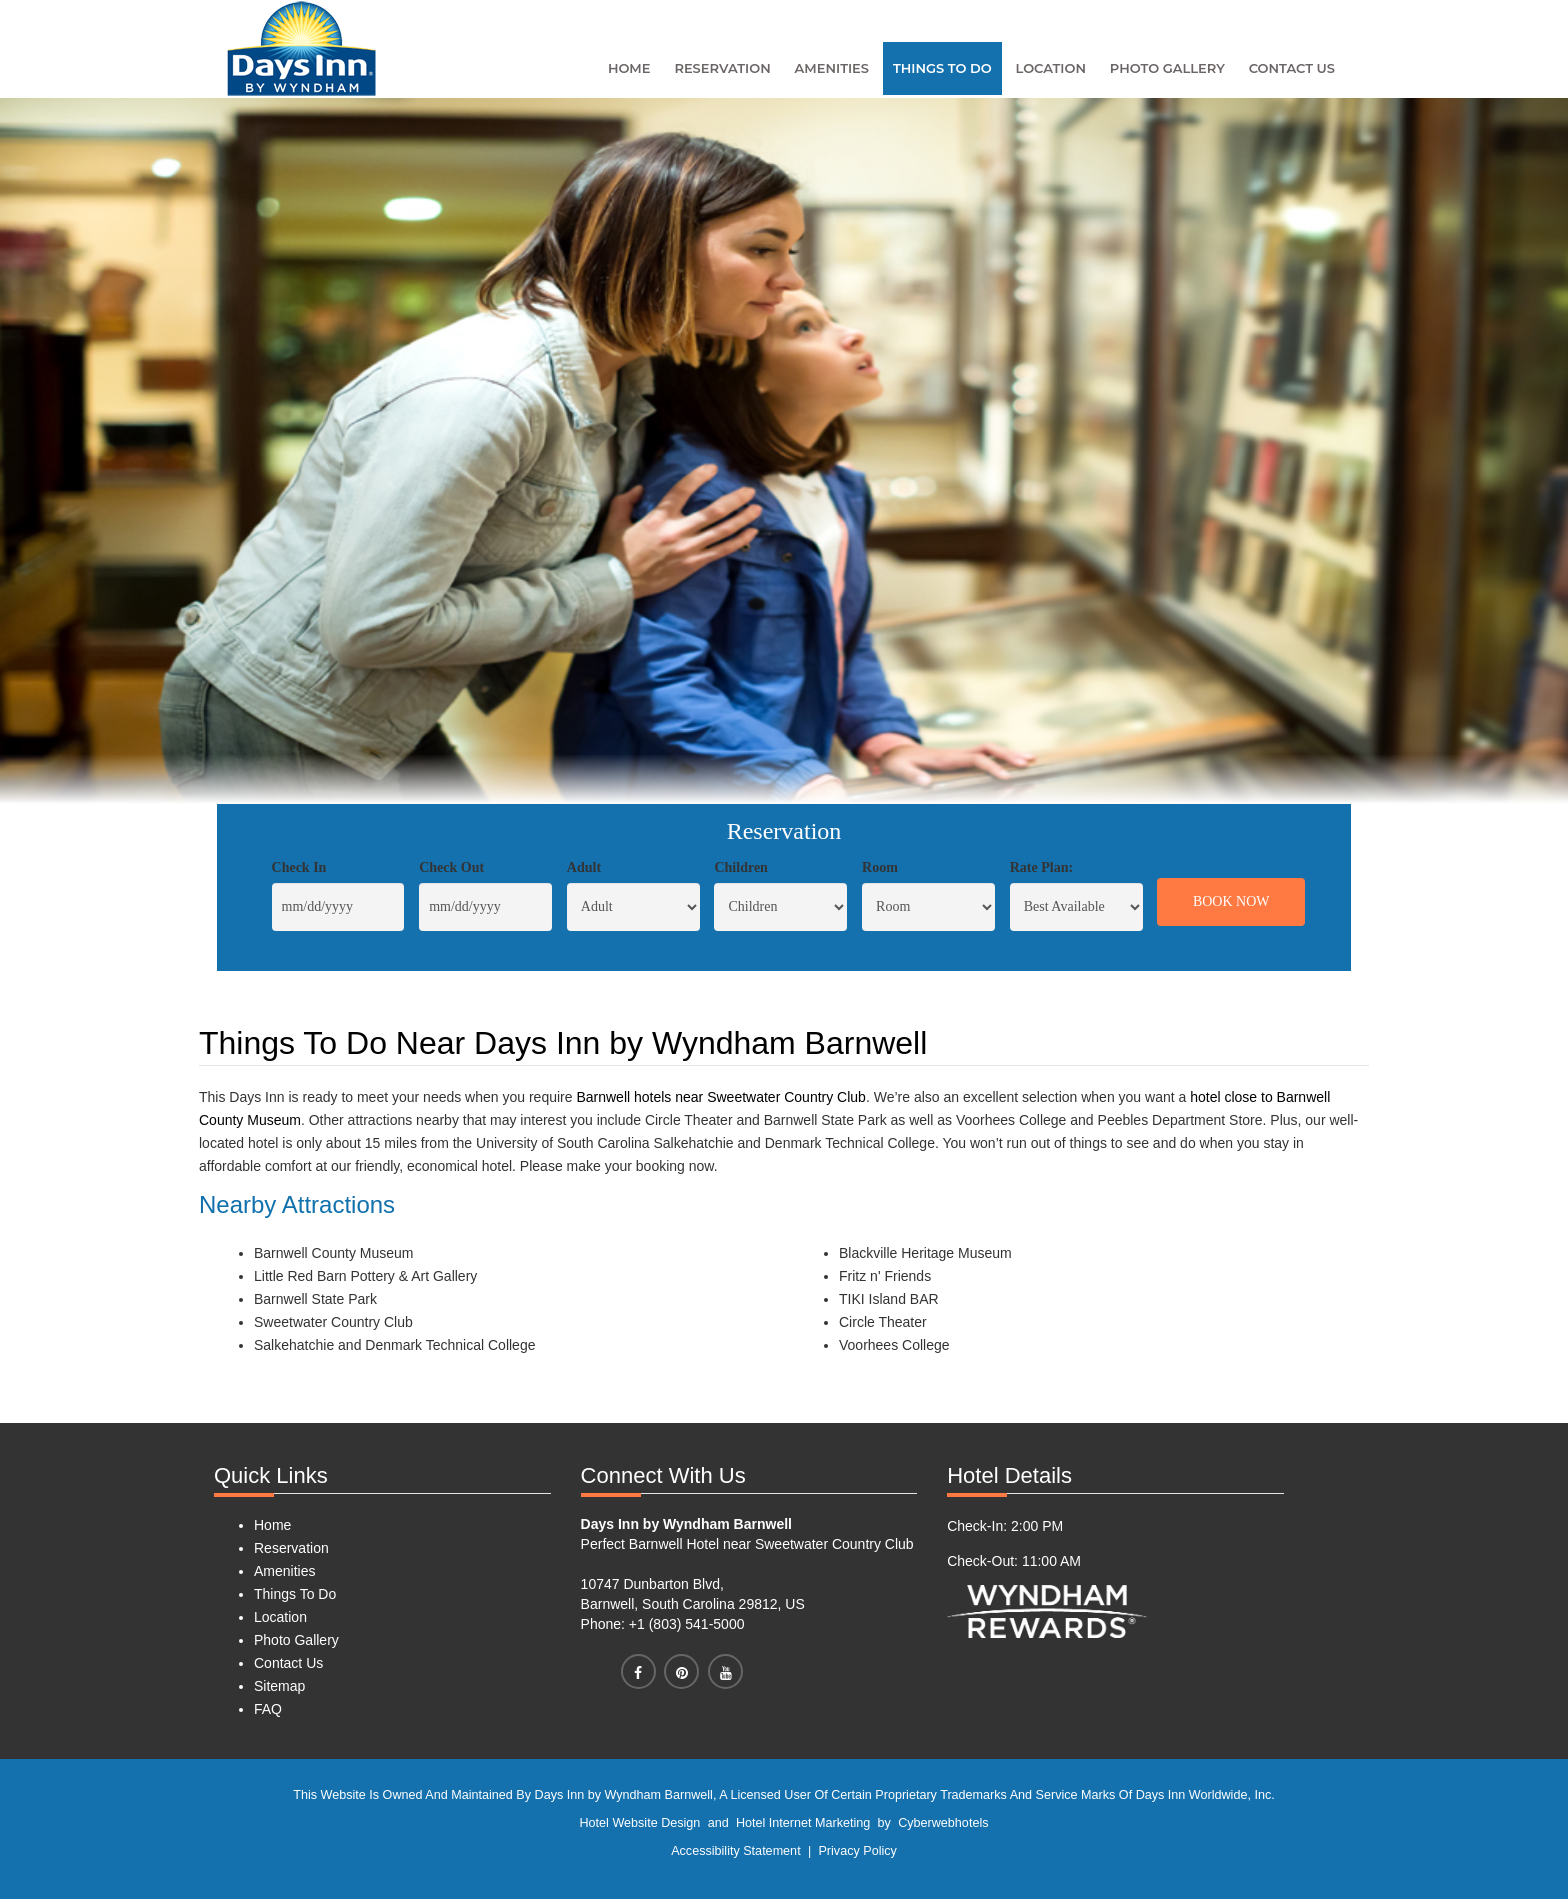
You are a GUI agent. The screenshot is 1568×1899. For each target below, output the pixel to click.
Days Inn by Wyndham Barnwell (686, 1524)
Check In (299, 867)
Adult (584, 867)
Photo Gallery (1167, 68)
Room (880, 867)
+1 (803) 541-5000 (684, 1624)
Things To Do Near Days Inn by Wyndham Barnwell (563, 1043)
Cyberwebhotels (943, 1823)
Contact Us (1292, 68)
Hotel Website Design (640, 1823)
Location (1051, 68)
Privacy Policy (857, 1851)
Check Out (451, 867)
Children (740, 867)
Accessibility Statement (736, 1851)
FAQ (268, 1709)
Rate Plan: (1041, 867)
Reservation (722, 68)
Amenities (832, 68)
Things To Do (942, 68)
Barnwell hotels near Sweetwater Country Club (720, 1097)
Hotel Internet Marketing (803, 1823)
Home (629, 68)
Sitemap (279, 1686)
